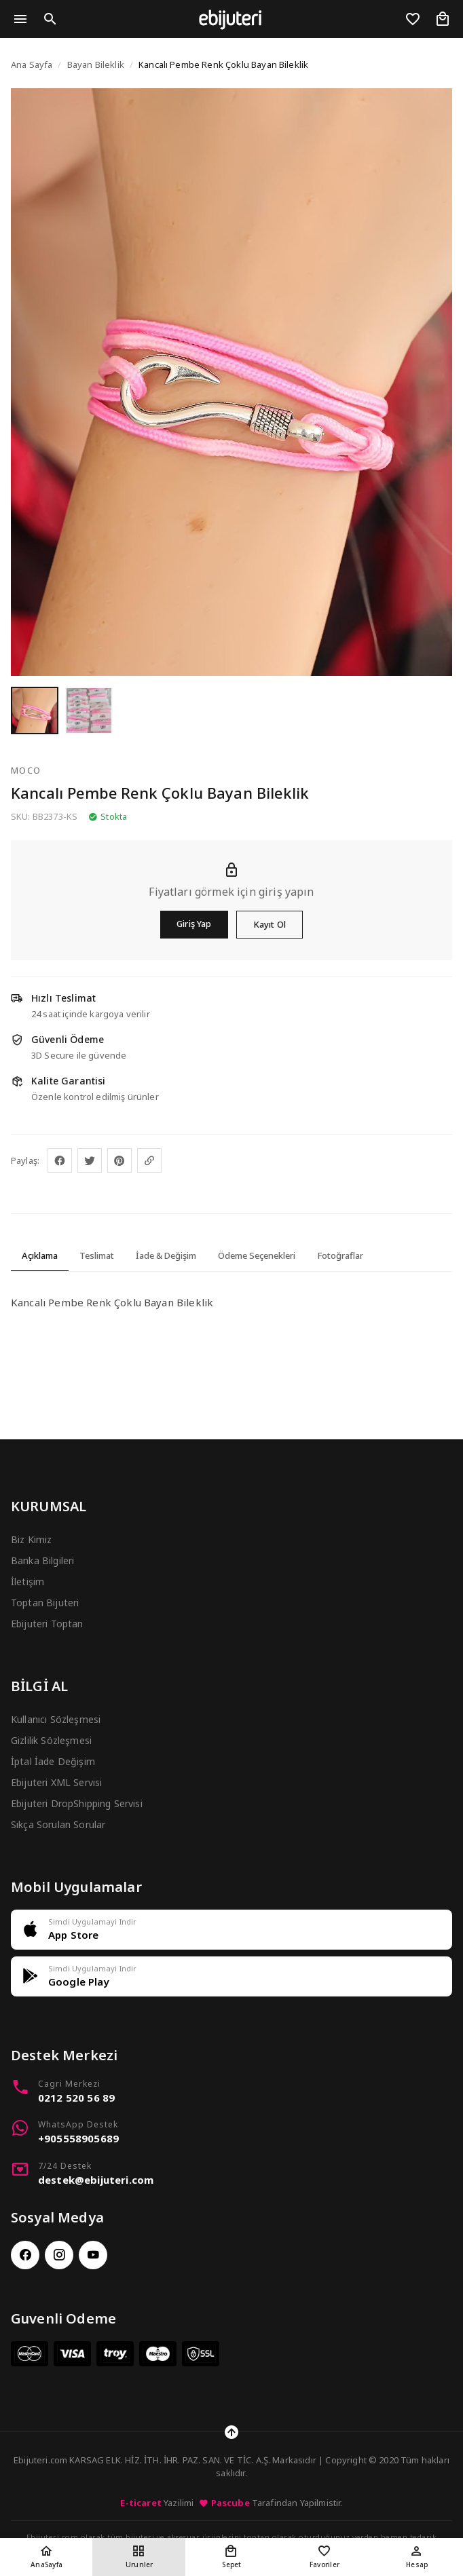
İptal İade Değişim (53, 1761)
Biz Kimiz (31, 1539)
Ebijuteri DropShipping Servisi (77, 1803)
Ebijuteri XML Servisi (56, 1782)
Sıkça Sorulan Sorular (58, 1824)
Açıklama (40, 1255)
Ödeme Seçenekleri (256, 1255)
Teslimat (96, 1255)
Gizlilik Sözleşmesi (51, 1740)
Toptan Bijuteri (45, 1602)
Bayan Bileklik (95, 64)
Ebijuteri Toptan (47, 1623)
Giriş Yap (194, 923)
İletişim (27, 1581)
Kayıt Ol (269, 924)
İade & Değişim (166, 1255)
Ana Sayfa (31, 64)
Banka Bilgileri (42, 1560)
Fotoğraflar (340, 1255)
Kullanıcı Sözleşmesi (55, 1719)
